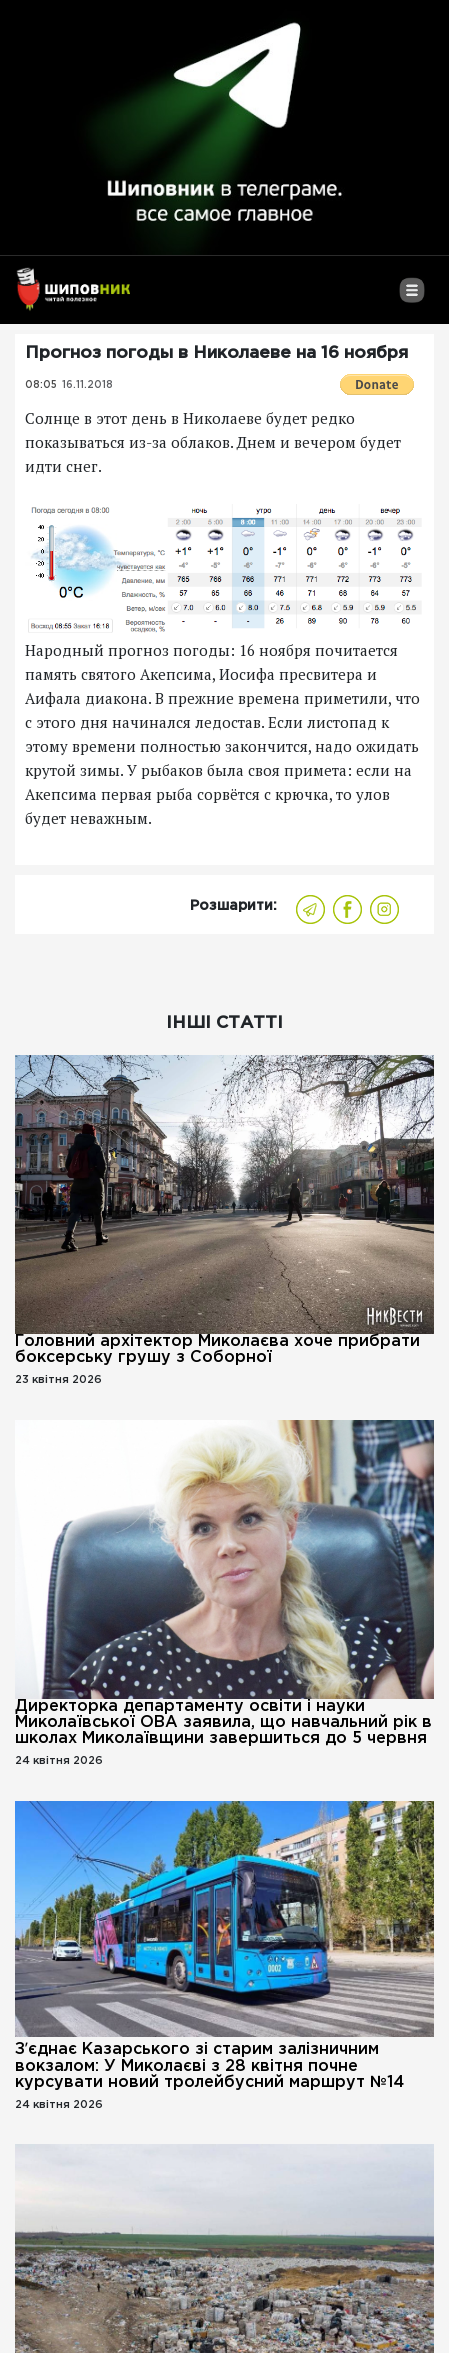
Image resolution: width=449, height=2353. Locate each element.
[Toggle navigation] (411, 298)
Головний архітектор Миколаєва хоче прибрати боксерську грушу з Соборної (217, 1349)
